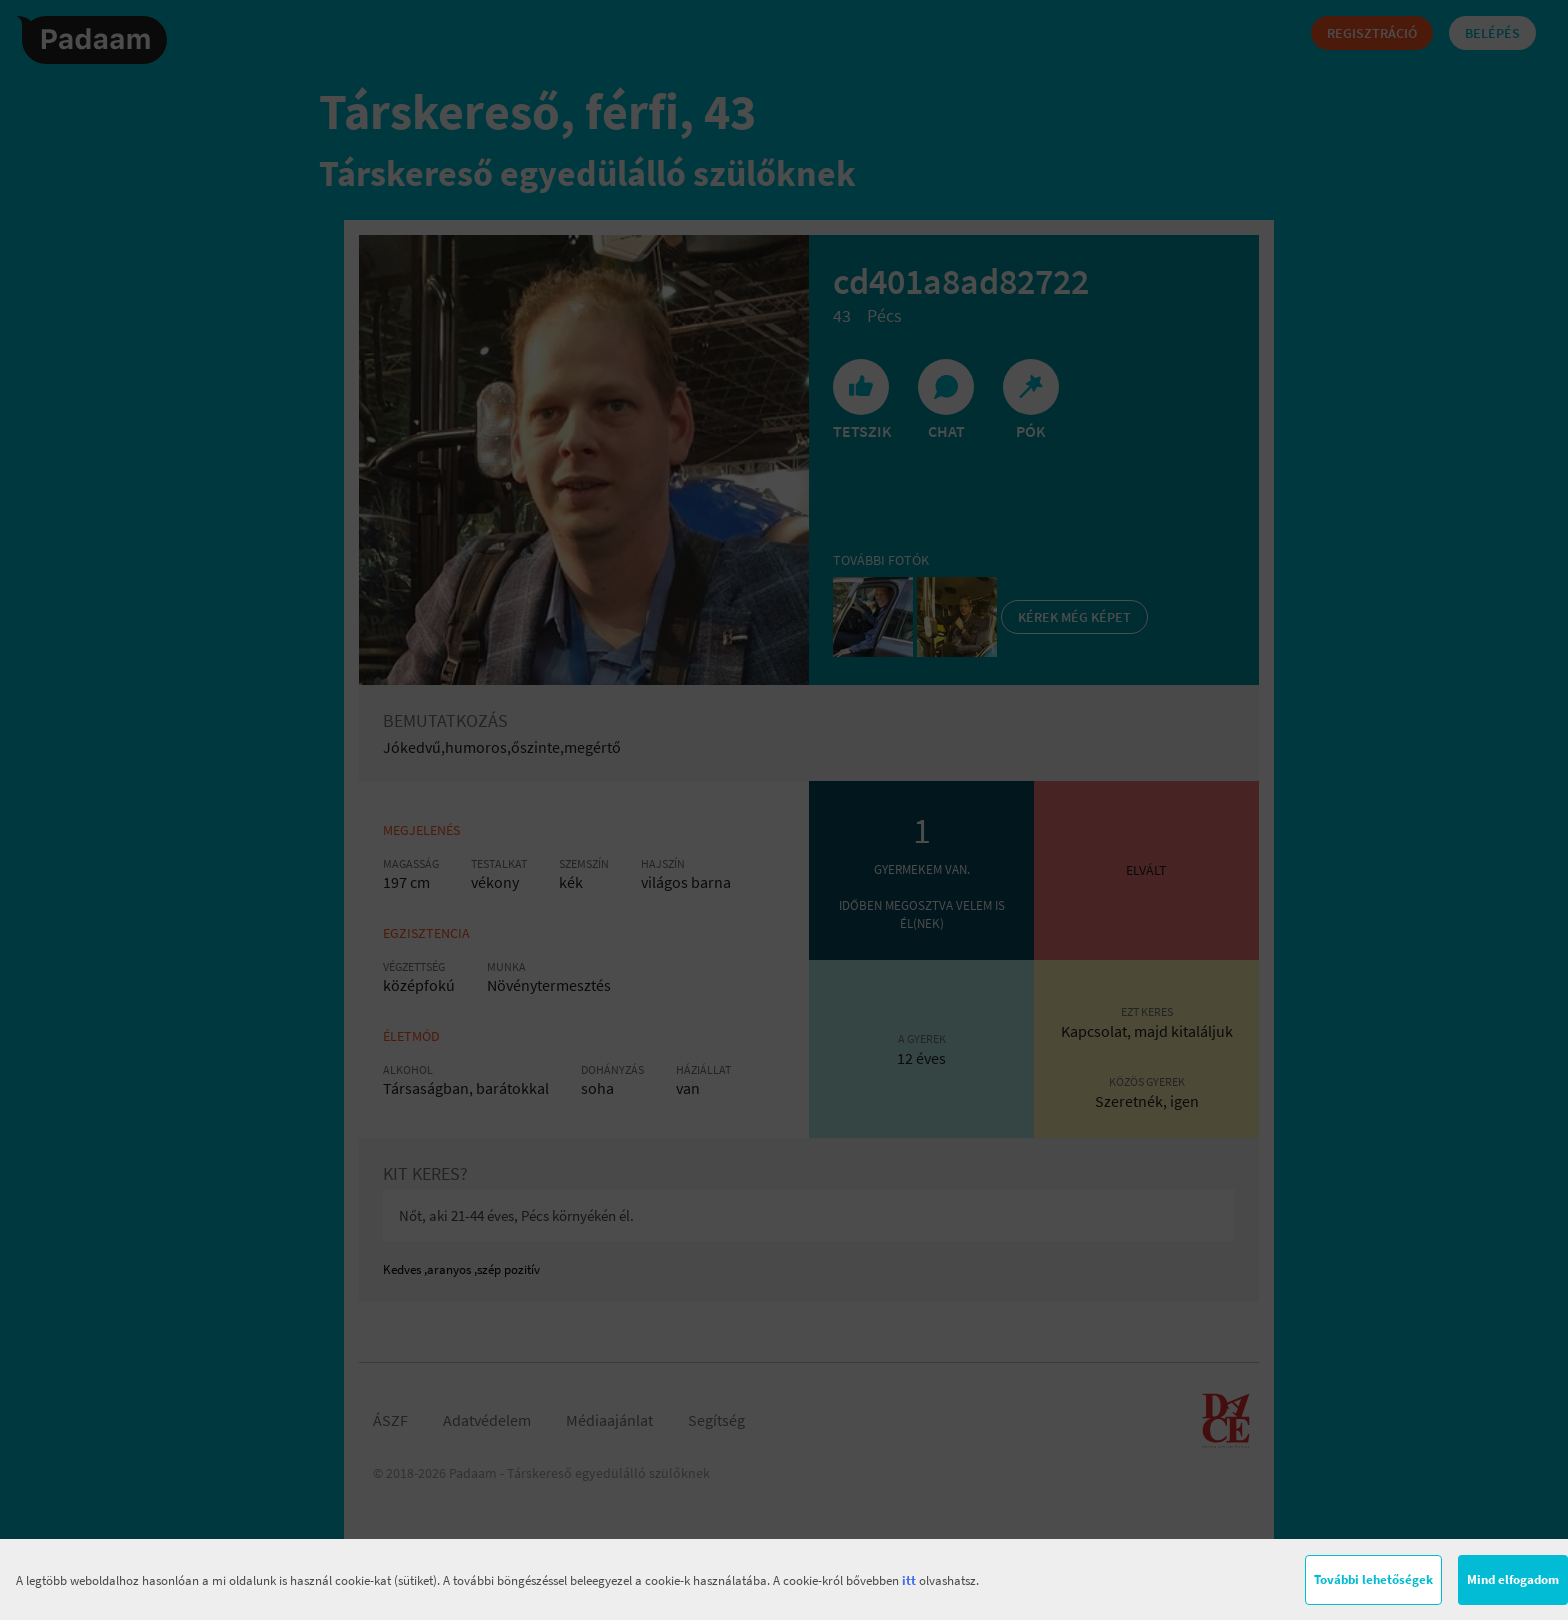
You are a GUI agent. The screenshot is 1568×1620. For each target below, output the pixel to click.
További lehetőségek (1373, 1579)
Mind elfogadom (1513, 1579)
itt (909, 1580)
